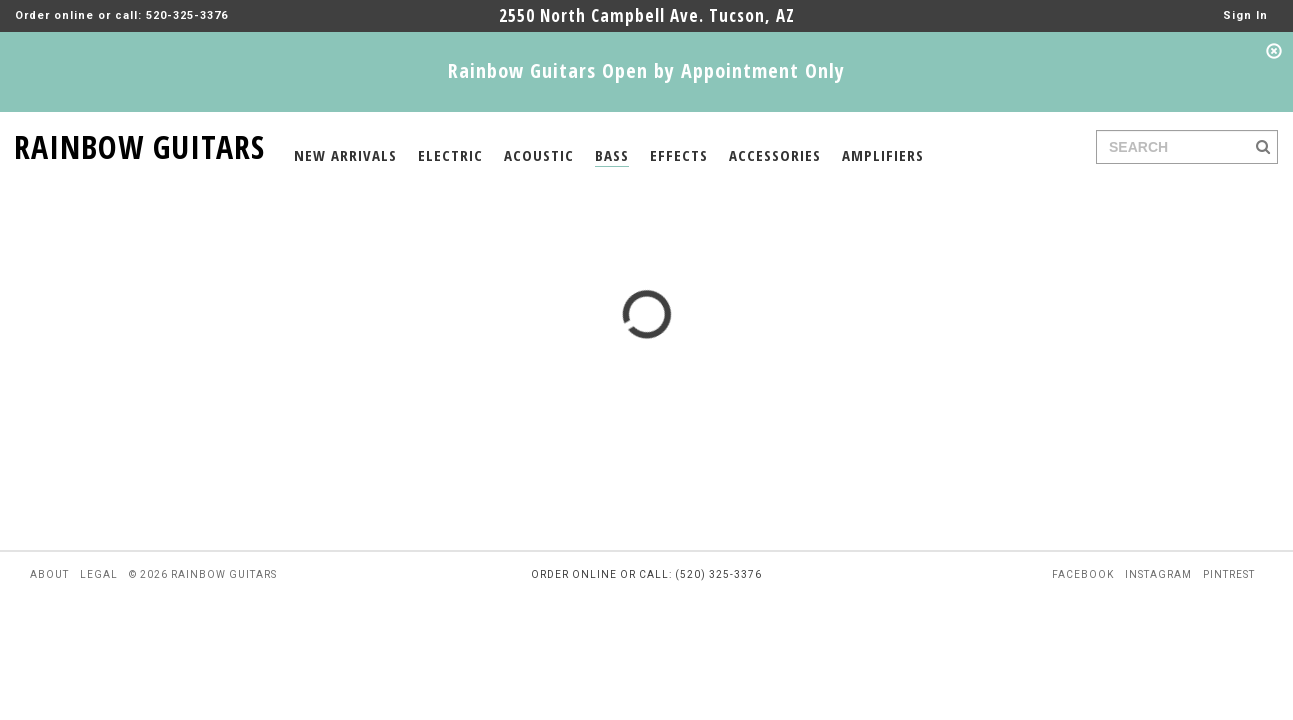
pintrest (1229, 574)
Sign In (1245, 15)
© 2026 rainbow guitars (203, 574)
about (49, 574)
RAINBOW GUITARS (139, 143)
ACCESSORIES (775, 155)
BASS (612, 155)
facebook (1083, 574)
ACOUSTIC (539, 155)
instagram (1158, 574)
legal (99, 574)
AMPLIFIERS (883, 155)
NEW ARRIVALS (345, 155)
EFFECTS (679, 155)
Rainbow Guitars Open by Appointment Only (646, 70)
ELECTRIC (450, 155)
